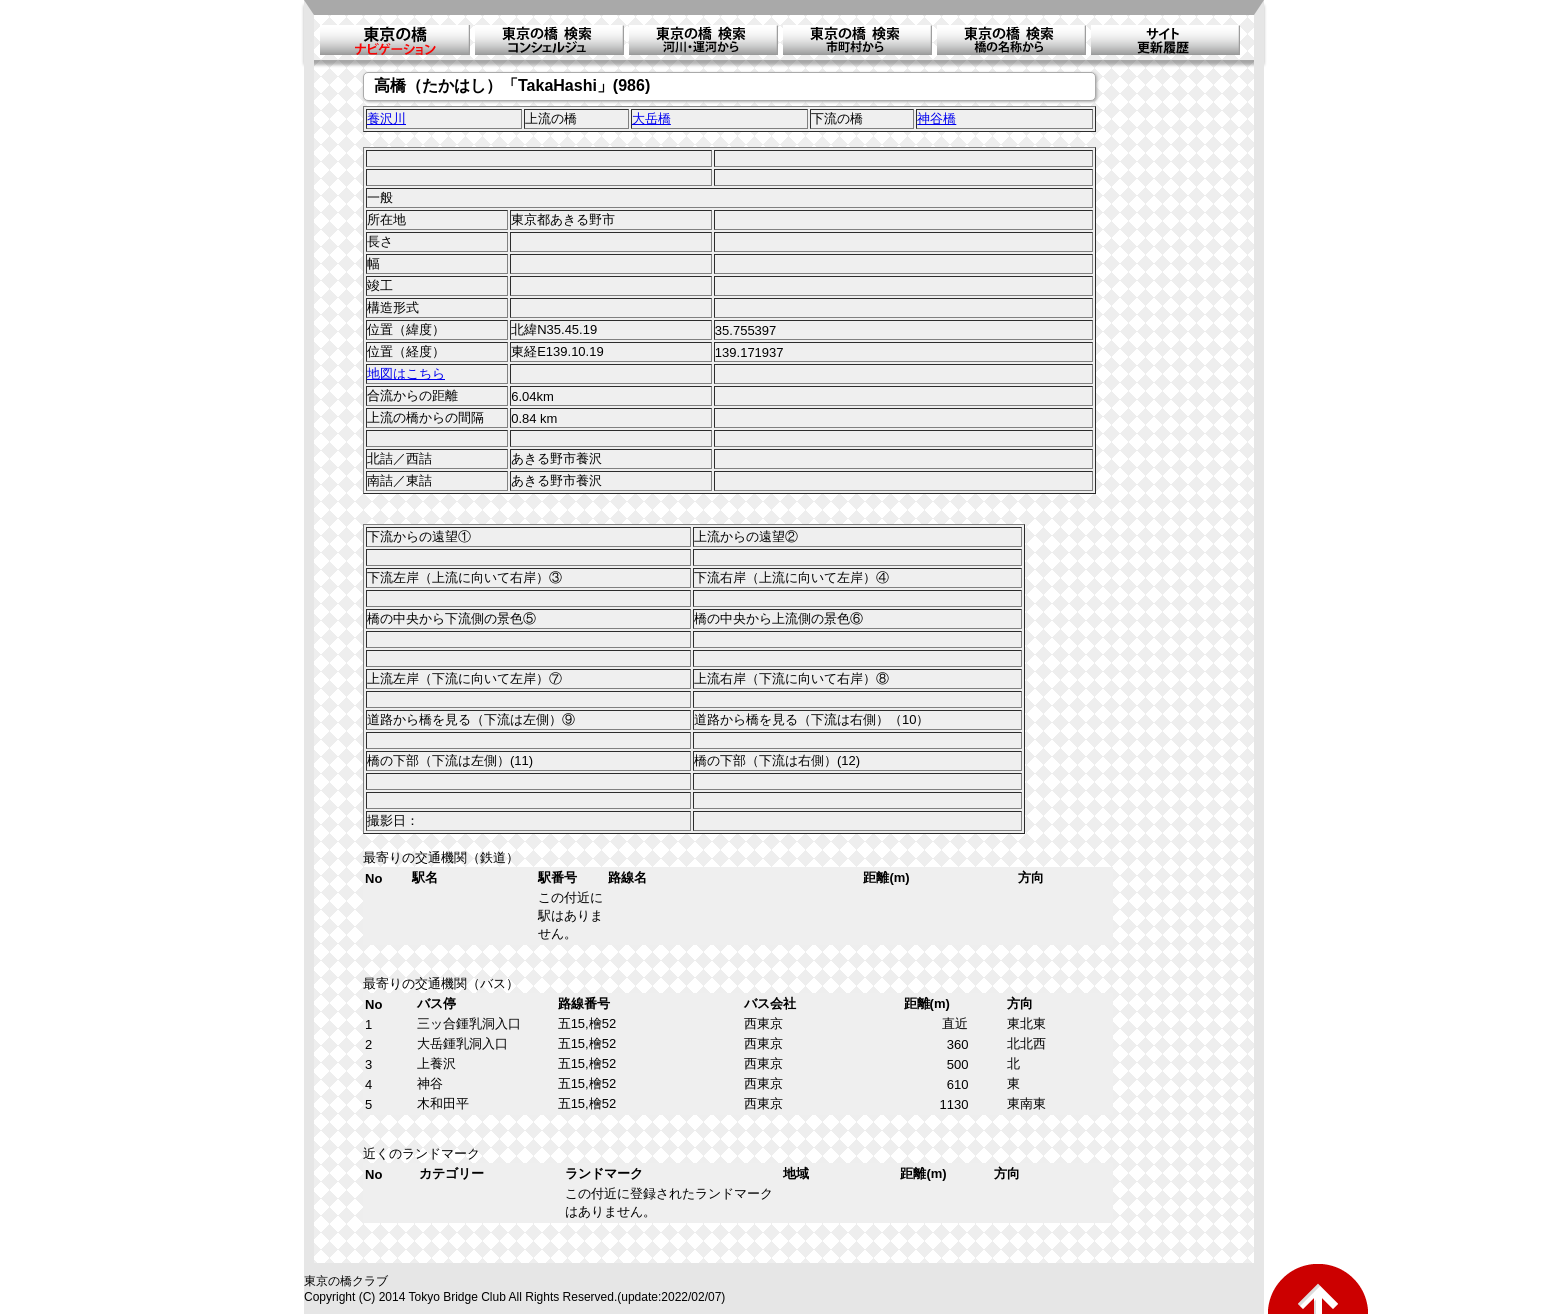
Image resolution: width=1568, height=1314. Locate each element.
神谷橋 (936, 118)
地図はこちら (406, 373)
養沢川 (386, 118)
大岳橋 (651, 118)
